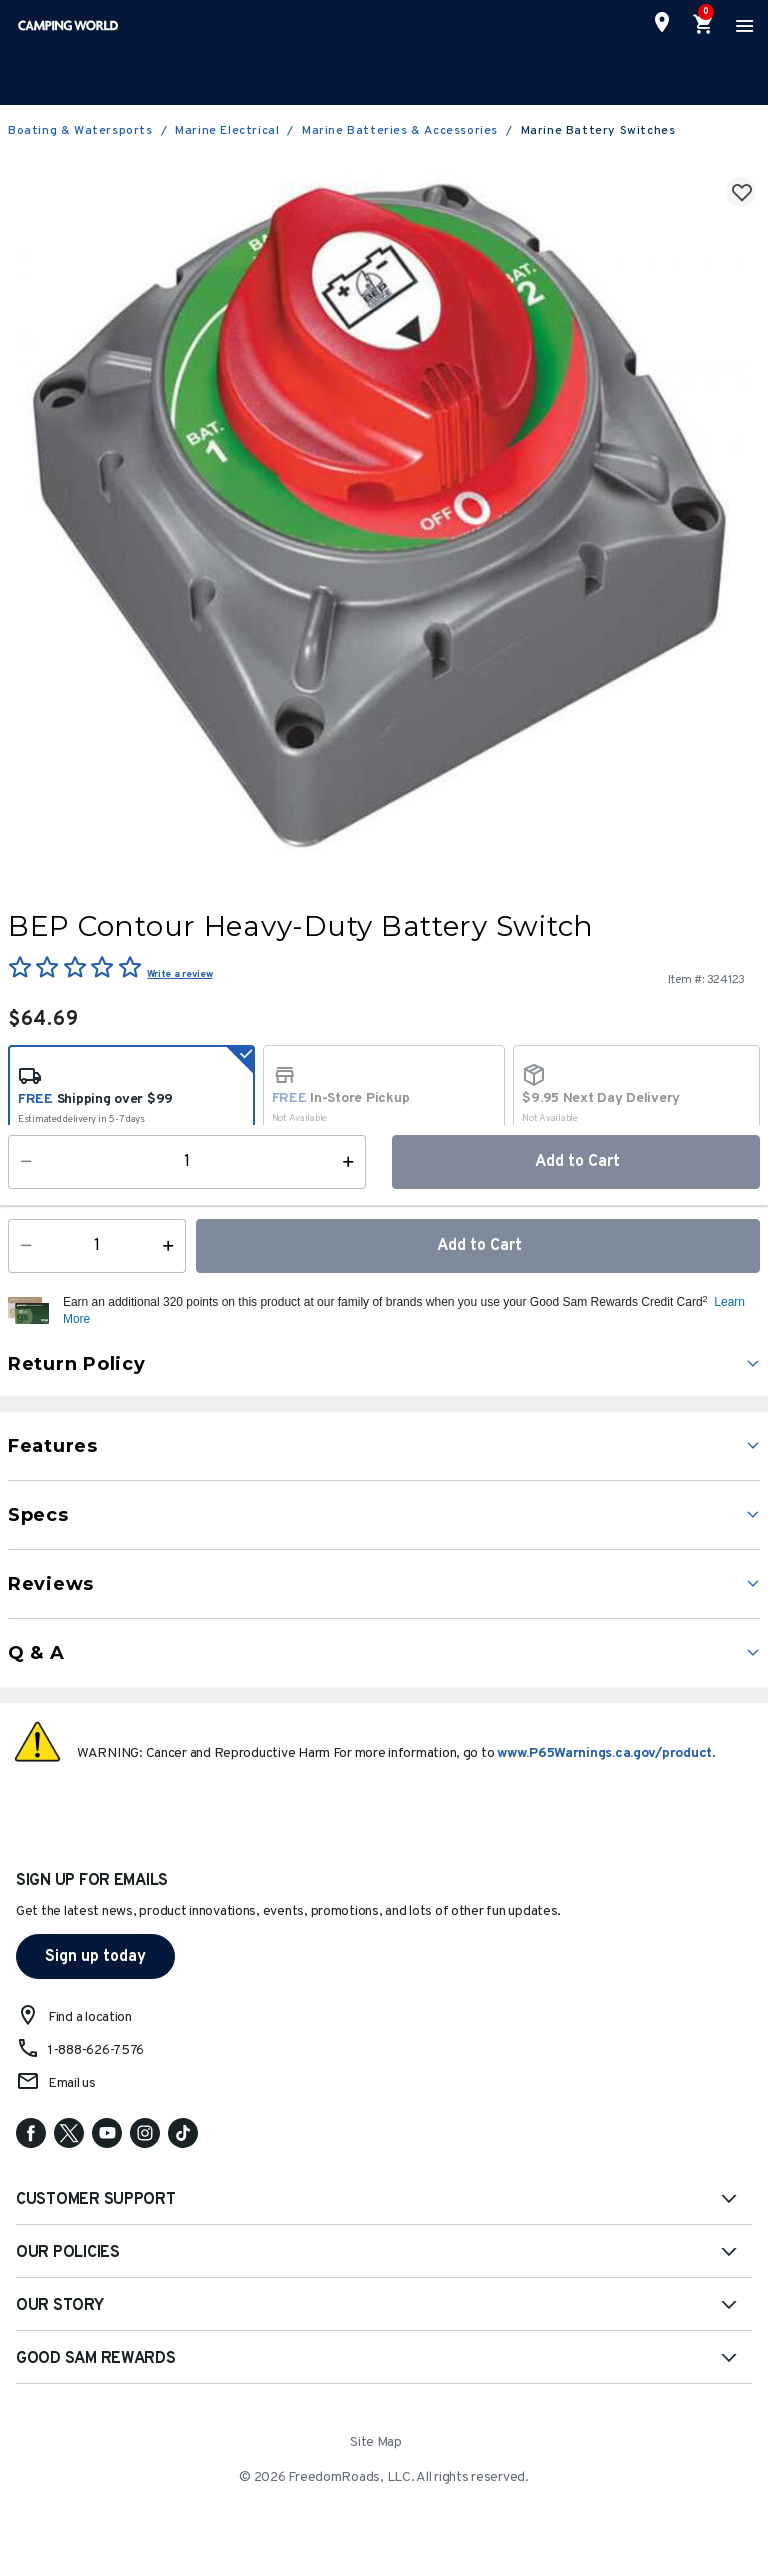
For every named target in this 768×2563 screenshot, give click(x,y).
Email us (72, 2083)
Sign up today (95, 1957)
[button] (409, 1311)
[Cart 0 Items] (704, 25)
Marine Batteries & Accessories (400, 131)
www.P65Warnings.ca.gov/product (604, 1753)
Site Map (376, 2442)
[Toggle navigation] (742, 25)
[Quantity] (97, 1246)
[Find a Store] (662, 22)
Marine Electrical (227, 131)
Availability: (55, 1182)
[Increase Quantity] (172, 1246)
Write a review (179, 974)
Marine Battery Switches (598, 131)
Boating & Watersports (80, 131)
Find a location (90, 2017)
